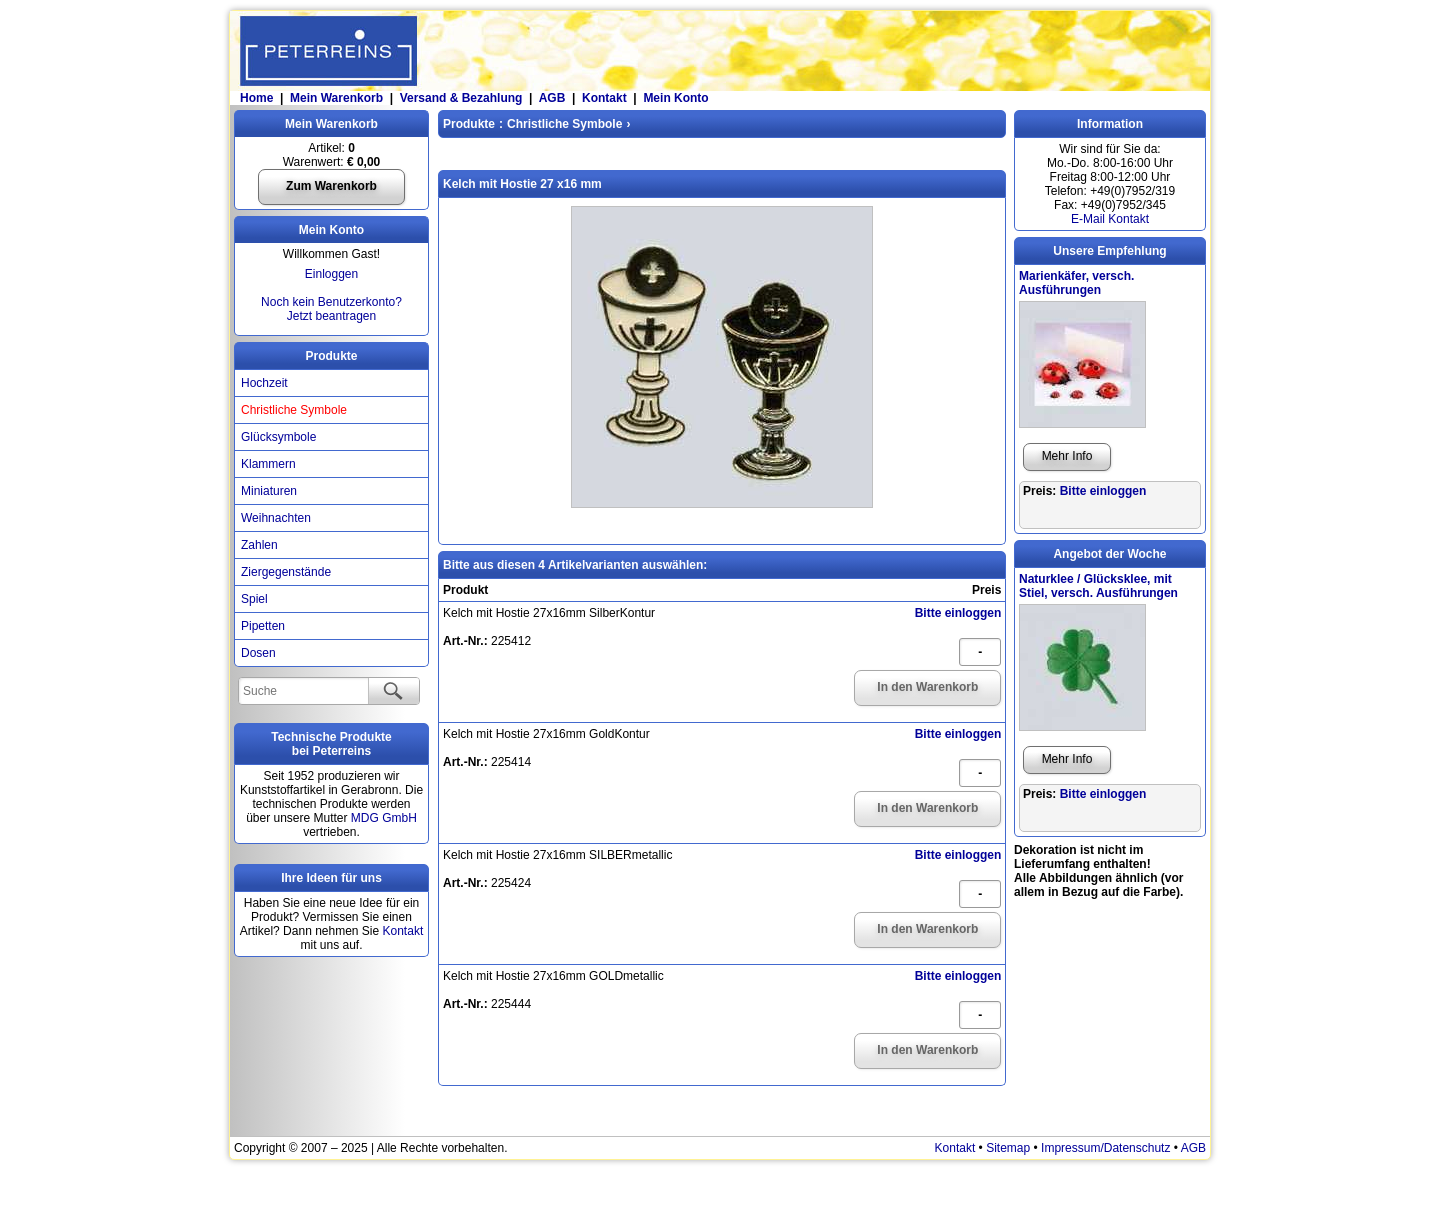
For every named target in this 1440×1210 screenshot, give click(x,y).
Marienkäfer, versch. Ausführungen (1076, 283)
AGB (552, 98)
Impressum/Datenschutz (1105, 1148)
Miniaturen (269, 491)
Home (255, 98)
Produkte (331, 356)
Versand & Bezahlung (461, 98)
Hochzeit (264, 383)
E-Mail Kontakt (1110, 219)
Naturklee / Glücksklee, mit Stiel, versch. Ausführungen (1098, 586)
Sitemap (1008, 1148)
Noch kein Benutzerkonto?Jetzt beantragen (331, 309)
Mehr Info (1067, 456)
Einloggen (331, 274)
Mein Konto (675, 98)
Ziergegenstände (286, 572)
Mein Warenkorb (336, 98)
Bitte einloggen (958, 613)
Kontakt (604, 98)
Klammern (268, 464)
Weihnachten (276, 518)
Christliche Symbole (294, 410)
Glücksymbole (278, 437)
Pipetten (263, 626)
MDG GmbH (384, 818)
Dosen (258, 653)
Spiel (254, 599)
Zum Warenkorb (331, 186)
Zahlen (259, 545)
